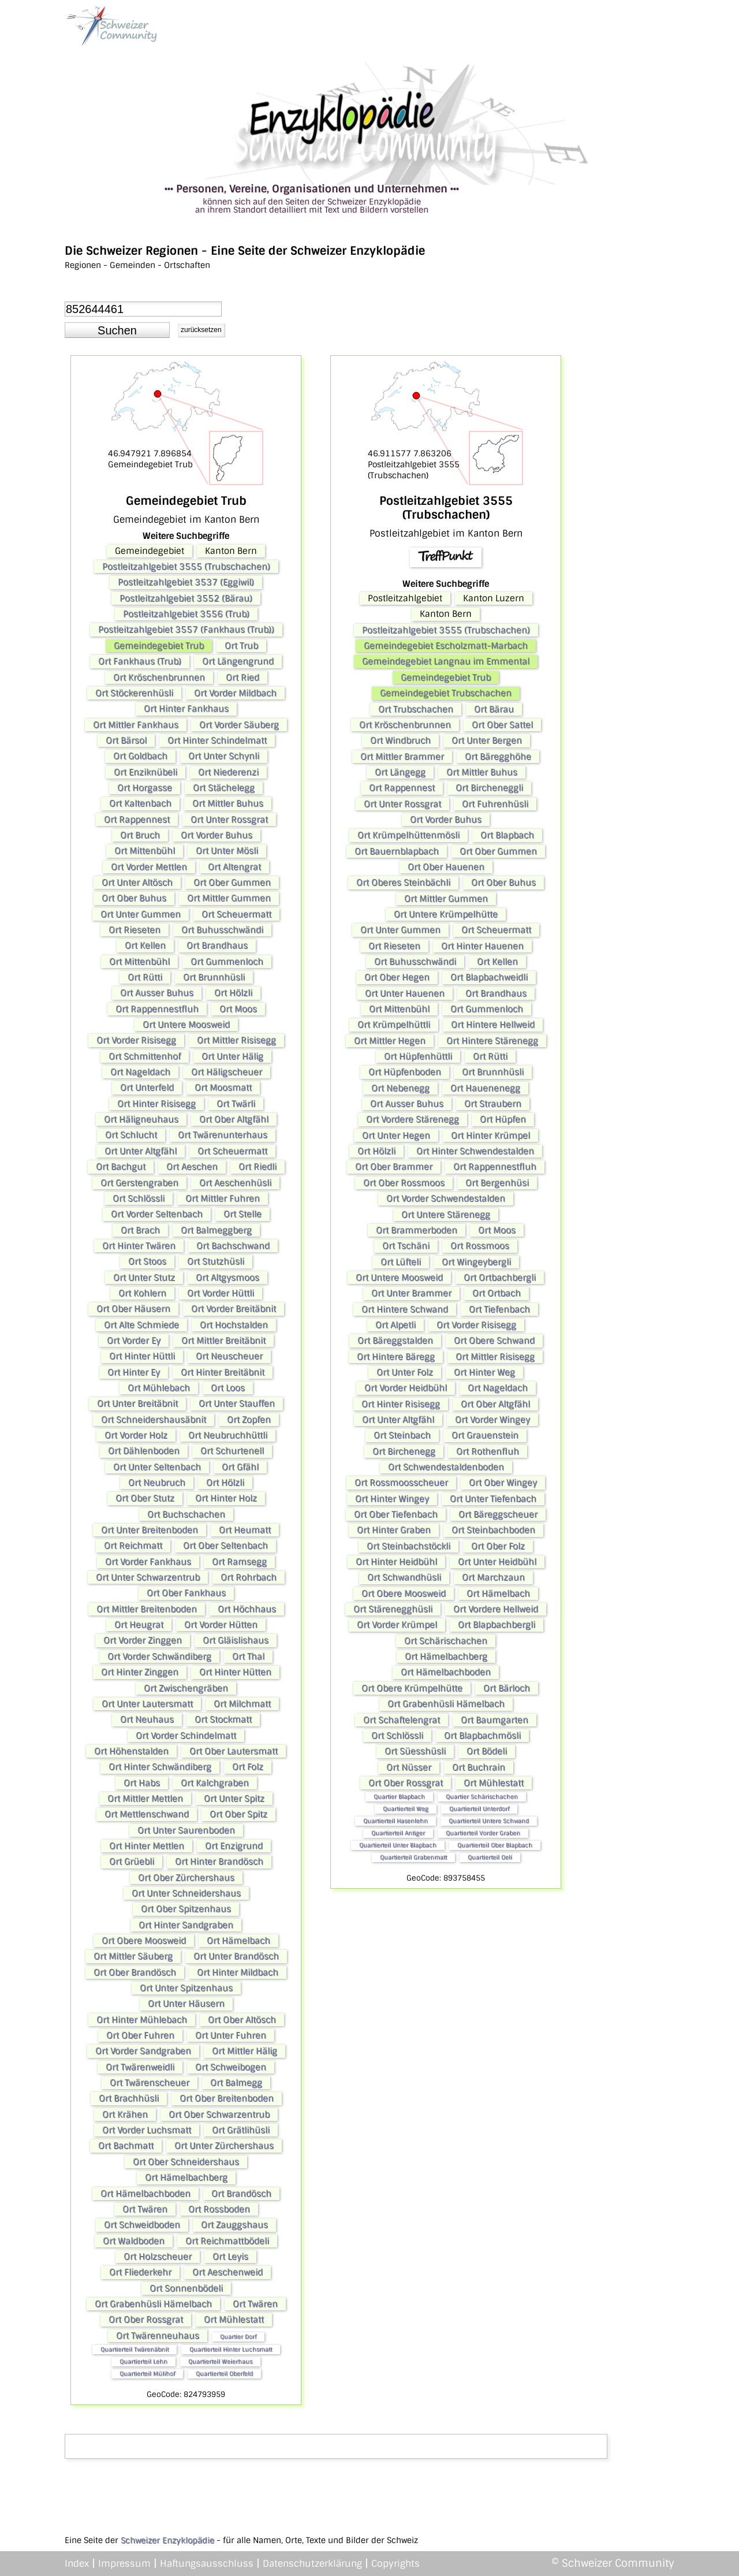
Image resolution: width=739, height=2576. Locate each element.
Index (77, 2564)
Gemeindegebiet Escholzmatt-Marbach (446, 646)
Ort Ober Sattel (502, 725)
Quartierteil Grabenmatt (413, 1857)
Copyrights (395, 2564)
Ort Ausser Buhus (156, 993)
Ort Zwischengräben (186, 1688)
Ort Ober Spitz (238, 1814)
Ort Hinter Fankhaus (186, 708)
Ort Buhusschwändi (222, 930)
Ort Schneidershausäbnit (153, 1419)
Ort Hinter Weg (484, 1372)
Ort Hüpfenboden (404, 1072)
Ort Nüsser (408, 1767)
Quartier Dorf (238, 2336)
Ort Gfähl (240, 1467)
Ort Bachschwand (233, 1246)
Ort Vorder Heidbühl (405, 1388)
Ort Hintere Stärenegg (492, 1041)
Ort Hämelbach (238, 1940)
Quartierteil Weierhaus (220, 2361)
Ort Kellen (145, 945)
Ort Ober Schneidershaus (186, 2162)
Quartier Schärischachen (482, 1796)
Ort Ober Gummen (232, 882)
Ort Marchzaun (493, 1577)
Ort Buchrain (478, 1767)
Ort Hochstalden (234, 1325)
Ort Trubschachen (415, 709)
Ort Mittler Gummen (229, 898)
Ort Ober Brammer (393, 1166)
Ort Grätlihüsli (241, 2130)
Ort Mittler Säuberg (133, 1956)
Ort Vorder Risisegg (136, 1040)
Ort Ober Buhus (134, 898)
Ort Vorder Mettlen (149, 867)
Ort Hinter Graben (394, 1530)
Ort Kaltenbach (140, 803)
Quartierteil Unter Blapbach (397, 1845)
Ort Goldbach (140, 756)
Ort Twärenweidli (140, 2067)
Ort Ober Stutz (144, 1498)
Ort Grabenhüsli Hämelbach (153, 2304)
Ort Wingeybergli (476, 1262)
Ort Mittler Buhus (227, 803)
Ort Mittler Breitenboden (146, 1609)
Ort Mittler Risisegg (236, 1040)
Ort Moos (238, 1009)
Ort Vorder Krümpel (397, 1625)
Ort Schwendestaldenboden (446, 1467)
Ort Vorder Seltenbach (157, 1214)
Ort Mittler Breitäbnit (223, 1340)
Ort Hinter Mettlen (146, 1846)
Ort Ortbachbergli (500, 1277)
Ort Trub (241, 646)
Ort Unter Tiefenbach (493, 1499)
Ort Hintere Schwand (404, 1309)
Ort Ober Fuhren (140, 2035)
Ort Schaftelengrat (401, 1720)
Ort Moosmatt (223, 1087)
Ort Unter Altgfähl (140, 1151)
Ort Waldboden (134, 2241)
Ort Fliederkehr (140, 2272)
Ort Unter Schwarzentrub (148, 1577)
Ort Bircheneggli (489, 788)
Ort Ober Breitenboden (227, 2098)
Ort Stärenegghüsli (392, 1609)
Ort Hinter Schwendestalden (475, 1151)
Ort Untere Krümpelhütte (446, 914)
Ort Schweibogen (230, 2067)
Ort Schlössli (139, 1198)
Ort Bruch (140, 835)
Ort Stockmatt (223, 1719)
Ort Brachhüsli (129, 2098)
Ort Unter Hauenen (405, 993)
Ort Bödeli (486, 1751)
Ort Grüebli (131, 1861)
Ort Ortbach (496, 1293)
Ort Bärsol (126, 740)
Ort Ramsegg (239, 1562)
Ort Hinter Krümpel (490, 1135)
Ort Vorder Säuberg (239, 725)
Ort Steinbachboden (493, 1530)
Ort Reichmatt (133, 1545)
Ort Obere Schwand (494, 1340)
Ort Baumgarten (494, 1720)
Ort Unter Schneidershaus (186, 1893)
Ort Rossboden (219, 2209)
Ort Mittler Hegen (390, 1041)
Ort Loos (228, 1388)
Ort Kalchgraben (215, 1783)
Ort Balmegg (236, 2083)
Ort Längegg (400, 772)
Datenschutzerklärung (312, 2564)
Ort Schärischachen (445, 1641)
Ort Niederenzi (228, 772)
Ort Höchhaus (247, 1609)
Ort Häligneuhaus (141, 1119)
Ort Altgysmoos (227, 1277)
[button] (117, 330)
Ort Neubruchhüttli (227, 1435)
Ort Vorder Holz (135, 1435)
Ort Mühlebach (159, 1388)
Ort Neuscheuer (229, 1356)
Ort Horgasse (144, 788)
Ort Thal (248, 1656)
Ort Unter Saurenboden (186, 1830)
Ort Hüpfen (503, 1119)
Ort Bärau (494, 709)
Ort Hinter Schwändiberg (160, 1767)
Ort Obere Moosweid (144, 1940)
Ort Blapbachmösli (482, 1735)
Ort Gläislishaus (235, 1640)
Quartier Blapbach (399, 1796)
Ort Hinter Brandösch (219, 1861)
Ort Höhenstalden (131, 1751)
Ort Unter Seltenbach (157, 1467)
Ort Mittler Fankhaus (135, 725)
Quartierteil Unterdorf (479, 1808)
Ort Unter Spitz (234, 1798)
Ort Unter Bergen (486, 740)
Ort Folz (247, 1767)
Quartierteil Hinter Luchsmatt (230, 2349)
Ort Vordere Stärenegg (412, 1119)
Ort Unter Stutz (144, 1277)
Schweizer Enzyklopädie (167, 2540)
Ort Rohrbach (249, 1577)
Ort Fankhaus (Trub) (139, 661)
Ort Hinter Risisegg (156, 1104)
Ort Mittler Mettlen (145, 1798)
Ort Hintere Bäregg (396, 1357)
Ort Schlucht (131, 1135)
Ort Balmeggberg (216, 1230)
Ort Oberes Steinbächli (403, 882)
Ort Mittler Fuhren (222, 1198)
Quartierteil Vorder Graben (483, 1833)
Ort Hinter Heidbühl (396, 1562)
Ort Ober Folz (498, 1546)
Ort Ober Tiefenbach (396, 1514)
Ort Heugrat (138, 1625)
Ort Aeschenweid (227, 2272)
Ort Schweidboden (142, 2225)
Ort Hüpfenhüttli (418, 1056)
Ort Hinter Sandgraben (186, 1925)
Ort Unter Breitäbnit (137, 1403)
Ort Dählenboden (144, 1451)
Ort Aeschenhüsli (235, 1183)
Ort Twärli (236, 1104)
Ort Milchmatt (242, 1704)
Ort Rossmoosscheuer (401, 1482)
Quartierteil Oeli (490, 1857)
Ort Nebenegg (400, 1088)
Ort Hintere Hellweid (493, 1024)
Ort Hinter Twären (139, 1246)
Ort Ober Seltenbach (225, 1545)
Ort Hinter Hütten (235, 1672)
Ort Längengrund (238, 661)
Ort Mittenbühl (144, 851)
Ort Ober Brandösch (135, 1972)
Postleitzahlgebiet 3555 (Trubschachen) (186, 566)
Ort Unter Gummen (140, 914)
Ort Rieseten (135, 930)
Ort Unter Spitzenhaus (186, 1988)
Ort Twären (144, 2209)
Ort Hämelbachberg (186, 2177)
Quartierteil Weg (405, 1808)
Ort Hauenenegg (485, 1088)
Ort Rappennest (137, 819)
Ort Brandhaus (217, 945)
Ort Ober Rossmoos (404, 1183)
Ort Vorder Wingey (492, 1419)
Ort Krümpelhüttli (393, 1024)
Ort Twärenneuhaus (157, 2336)
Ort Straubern (492, 1104)
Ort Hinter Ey (133, 1372)
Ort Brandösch (241, 2193)
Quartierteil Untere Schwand (489, 1821)
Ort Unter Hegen (396, 1135)
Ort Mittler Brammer (402, 756)
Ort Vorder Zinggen (142, 1640)
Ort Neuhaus (147, 1719)
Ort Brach (140, 1230)
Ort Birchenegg (403, 1451)
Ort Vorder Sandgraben (143, 2051)
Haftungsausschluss (206, 2564)
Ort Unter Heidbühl (497, 1562)
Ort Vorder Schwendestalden (445, 1198)
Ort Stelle (242, 1214)
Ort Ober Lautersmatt (233, 1751)
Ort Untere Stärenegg (445, 1214)
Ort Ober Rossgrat (146, 2319)
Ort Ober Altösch (242, 2020)
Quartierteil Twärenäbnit (134, 2349)
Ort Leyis (230, 2256)
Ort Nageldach (140, 1072)
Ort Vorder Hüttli (220, 1293)
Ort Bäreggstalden (395, 1340)
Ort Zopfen (249, 1419)
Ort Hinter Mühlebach (141, 2020)
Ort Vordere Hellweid (495, 1609)
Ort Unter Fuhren (230, 2035)
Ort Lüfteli (400, 1262)
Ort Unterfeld (147, 1087)
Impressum (124, 2564)
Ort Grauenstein (484, 1435)
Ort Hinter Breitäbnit (222, 1372)
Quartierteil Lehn (143, 2361)
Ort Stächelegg (224, 788)
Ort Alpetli (395, 1325)
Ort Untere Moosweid (186, 1024)
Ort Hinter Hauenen (482, 946)
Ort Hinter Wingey (392, 1499)
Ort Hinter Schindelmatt (217, 740)
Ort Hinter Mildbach (237, 1972)
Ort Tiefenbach (499, 1309)
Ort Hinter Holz (226, 1498)
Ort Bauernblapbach (396, 851)
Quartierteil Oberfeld (224, 2373)
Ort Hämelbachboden (145, 2193)
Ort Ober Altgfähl (233, 1119)
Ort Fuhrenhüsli (495, 804)
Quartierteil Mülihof (147, 2373)
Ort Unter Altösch (137, 882)
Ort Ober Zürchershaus (186, 1877)
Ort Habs (142, 1783)
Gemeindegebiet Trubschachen (446, 693)
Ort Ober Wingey (503, 1482)
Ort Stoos (147, 1261)
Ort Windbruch (400, 740)
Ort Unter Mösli (227, 851)
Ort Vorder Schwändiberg (159, 1656)
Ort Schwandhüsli (404, 1577)
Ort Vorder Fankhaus (148, 1562)
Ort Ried (242, 677)
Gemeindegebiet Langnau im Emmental (445, 661)
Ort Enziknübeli (145, 772)
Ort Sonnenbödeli (186, 2288)
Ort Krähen (125, 2114)
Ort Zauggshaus (234, 2225)
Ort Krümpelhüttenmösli (408, 835)
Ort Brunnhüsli (214, 977)
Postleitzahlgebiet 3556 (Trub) (186, 614)
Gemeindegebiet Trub (159, 646)
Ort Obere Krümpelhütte (411, 1688)
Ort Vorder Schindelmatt (186, 1735)
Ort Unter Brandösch (236, 1956)
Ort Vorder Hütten (220, 1625)
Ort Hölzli (233, 993)
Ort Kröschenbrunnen (159, 677)
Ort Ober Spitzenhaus (186, 1909)
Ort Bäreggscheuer (498, 1514)
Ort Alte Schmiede (141, 1325)
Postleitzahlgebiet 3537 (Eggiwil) (186, 582)
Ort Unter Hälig (232, 1056)
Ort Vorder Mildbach (235, 693)
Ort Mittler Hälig (244, 2051)
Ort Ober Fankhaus (186, 1593)
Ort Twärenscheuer (149, 2083)
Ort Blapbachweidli (489, 977)
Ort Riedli (257, 1166)
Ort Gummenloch (227, 961)
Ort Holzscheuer (158, 2256)
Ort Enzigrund (234, 1846)
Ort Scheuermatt (236, 914)
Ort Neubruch (156, 1482)
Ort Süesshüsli (415, 1751)
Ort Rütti (145, 977)
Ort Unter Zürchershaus (224, 2145)
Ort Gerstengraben (139, 1183)
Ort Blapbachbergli (496, 1625)
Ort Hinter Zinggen (139, 1672)
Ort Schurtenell (232, 1451)
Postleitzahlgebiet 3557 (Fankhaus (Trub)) (186, 629)
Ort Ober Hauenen (446, 867)
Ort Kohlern (142, 1293)
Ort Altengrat (234, 867)
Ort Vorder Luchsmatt (146, 2130)
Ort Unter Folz (404, 1372)
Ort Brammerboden (416, 1230)
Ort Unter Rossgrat (229, 819)
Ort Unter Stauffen (237, 1403)
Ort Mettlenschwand (146, 1814)
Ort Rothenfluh (487, 1451)
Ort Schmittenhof (145, 1056)
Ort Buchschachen (186, 1514)
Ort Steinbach (402, 1435)
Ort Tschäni (406, 1246)
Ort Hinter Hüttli (142, 1356)
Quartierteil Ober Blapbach (494, 1845)
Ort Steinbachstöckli (408, 1546)
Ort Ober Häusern (133, 1309)
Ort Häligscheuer (226, 1072)
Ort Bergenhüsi (497, 1183)
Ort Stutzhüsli (215, 1261)
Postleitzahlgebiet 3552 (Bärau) (186, 598)
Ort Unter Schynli (223, 756)
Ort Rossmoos (479, 1246)
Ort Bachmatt (126, 2145)
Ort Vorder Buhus (216, 835)
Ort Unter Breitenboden (149, 1530)
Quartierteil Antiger (398, 1833)
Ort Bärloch (506, 1688)
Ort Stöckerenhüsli (134, 693)
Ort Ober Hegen (397, 977)
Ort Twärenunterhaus (222, 1135)
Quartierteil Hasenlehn (395, 1821)
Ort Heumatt (245, 1530)
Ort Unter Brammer (411, 1293)
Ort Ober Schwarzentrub (219, 2114)
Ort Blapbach (507, 835)
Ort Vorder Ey (134, 1340)
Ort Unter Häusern (186, 2003)
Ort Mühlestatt (234, 2319)
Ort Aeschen (192, 1166)
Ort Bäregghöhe (498, 756)
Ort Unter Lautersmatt (147, 1704)
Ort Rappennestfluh (157, 1009)
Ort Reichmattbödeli (227, 2241)
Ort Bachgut (120, 1166)
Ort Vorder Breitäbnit (233, 1309)
